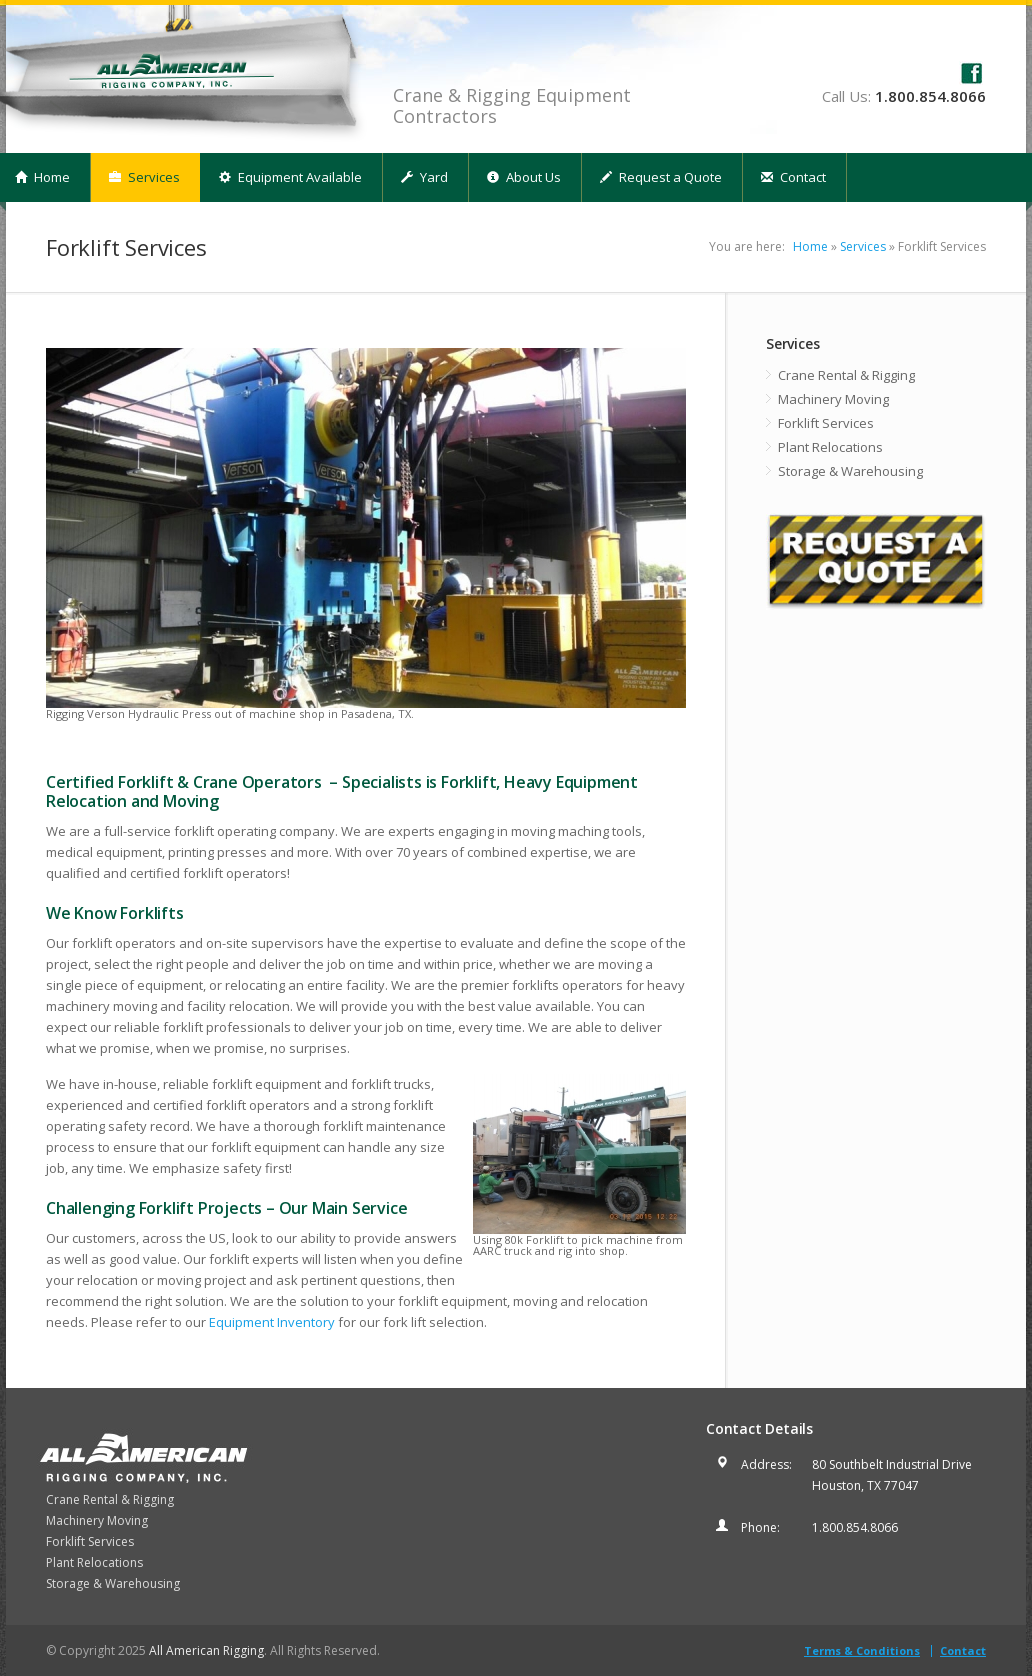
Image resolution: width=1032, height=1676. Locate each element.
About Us (524, 177)
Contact (793, 177)
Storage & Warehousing (850, 471)
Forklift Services (826, 423)
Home (810, 246)
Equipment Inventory (272, 1322)
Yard (424, 177)
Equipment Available (290, 177)
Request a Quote (661, 177)
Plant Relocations (830, 447)
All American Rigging (206, 1650)
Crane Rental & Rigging (846, 375)
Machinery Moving (833, 399)
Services (144, 177)
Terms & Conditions (862, 1650)
